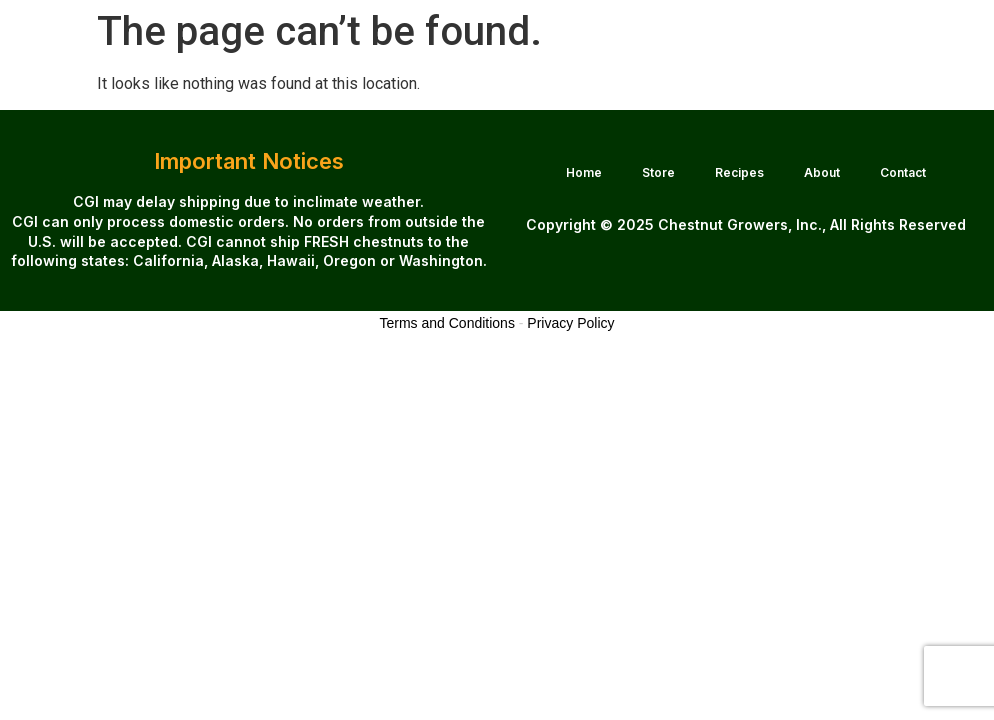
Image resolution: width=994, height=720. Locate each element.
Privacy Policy (570, 323)
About (822, 172)
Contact (903, 172)
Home (584, 172)
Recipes (739, 172)
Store (658, 172)
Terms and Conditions (447, 323)
